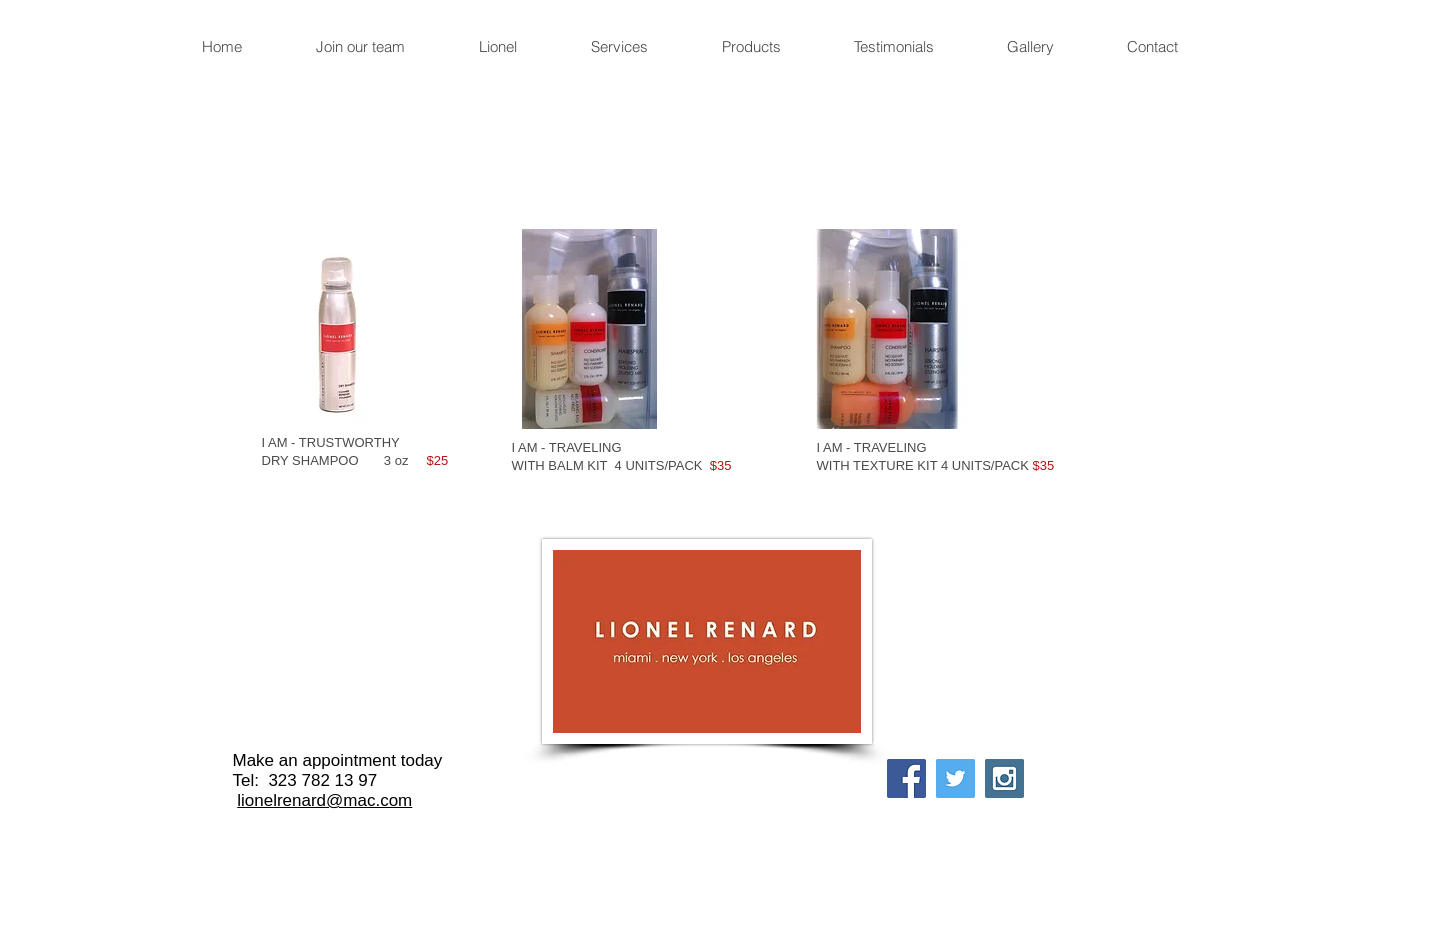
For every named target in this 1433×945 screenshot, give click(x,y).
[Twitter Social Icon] (955, 778)
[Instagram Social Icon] (1004, 778)
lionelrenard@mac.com (324, 800)
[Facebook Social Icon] (906, 778)
